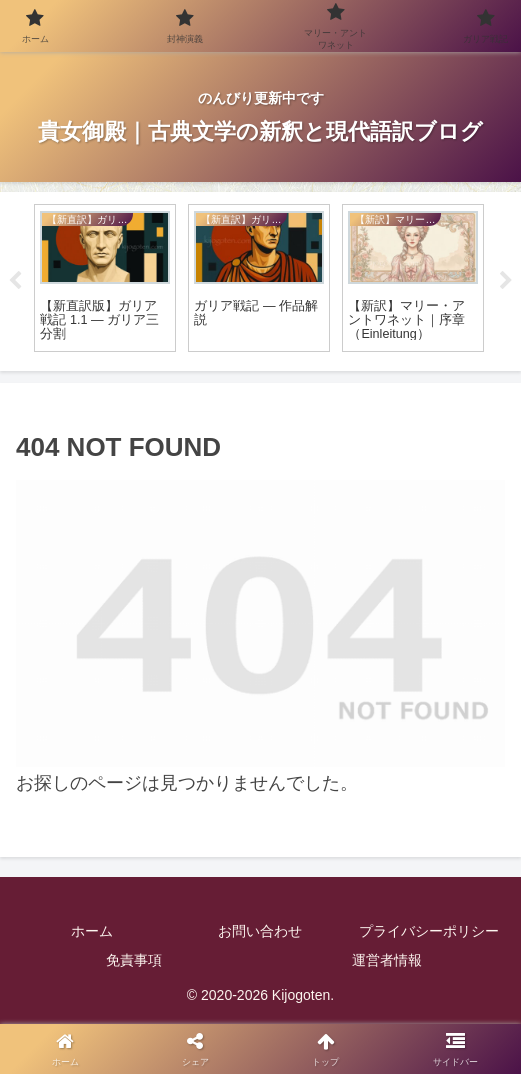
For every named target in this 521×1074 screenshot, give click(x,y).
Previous (15, 281)
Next (506, 281)
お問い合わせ (260, 931)
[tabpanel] (105, 278)
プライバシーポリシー (429, 931)
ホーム (92, 931)
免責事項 (134, 960)
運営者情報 (387, 960)
